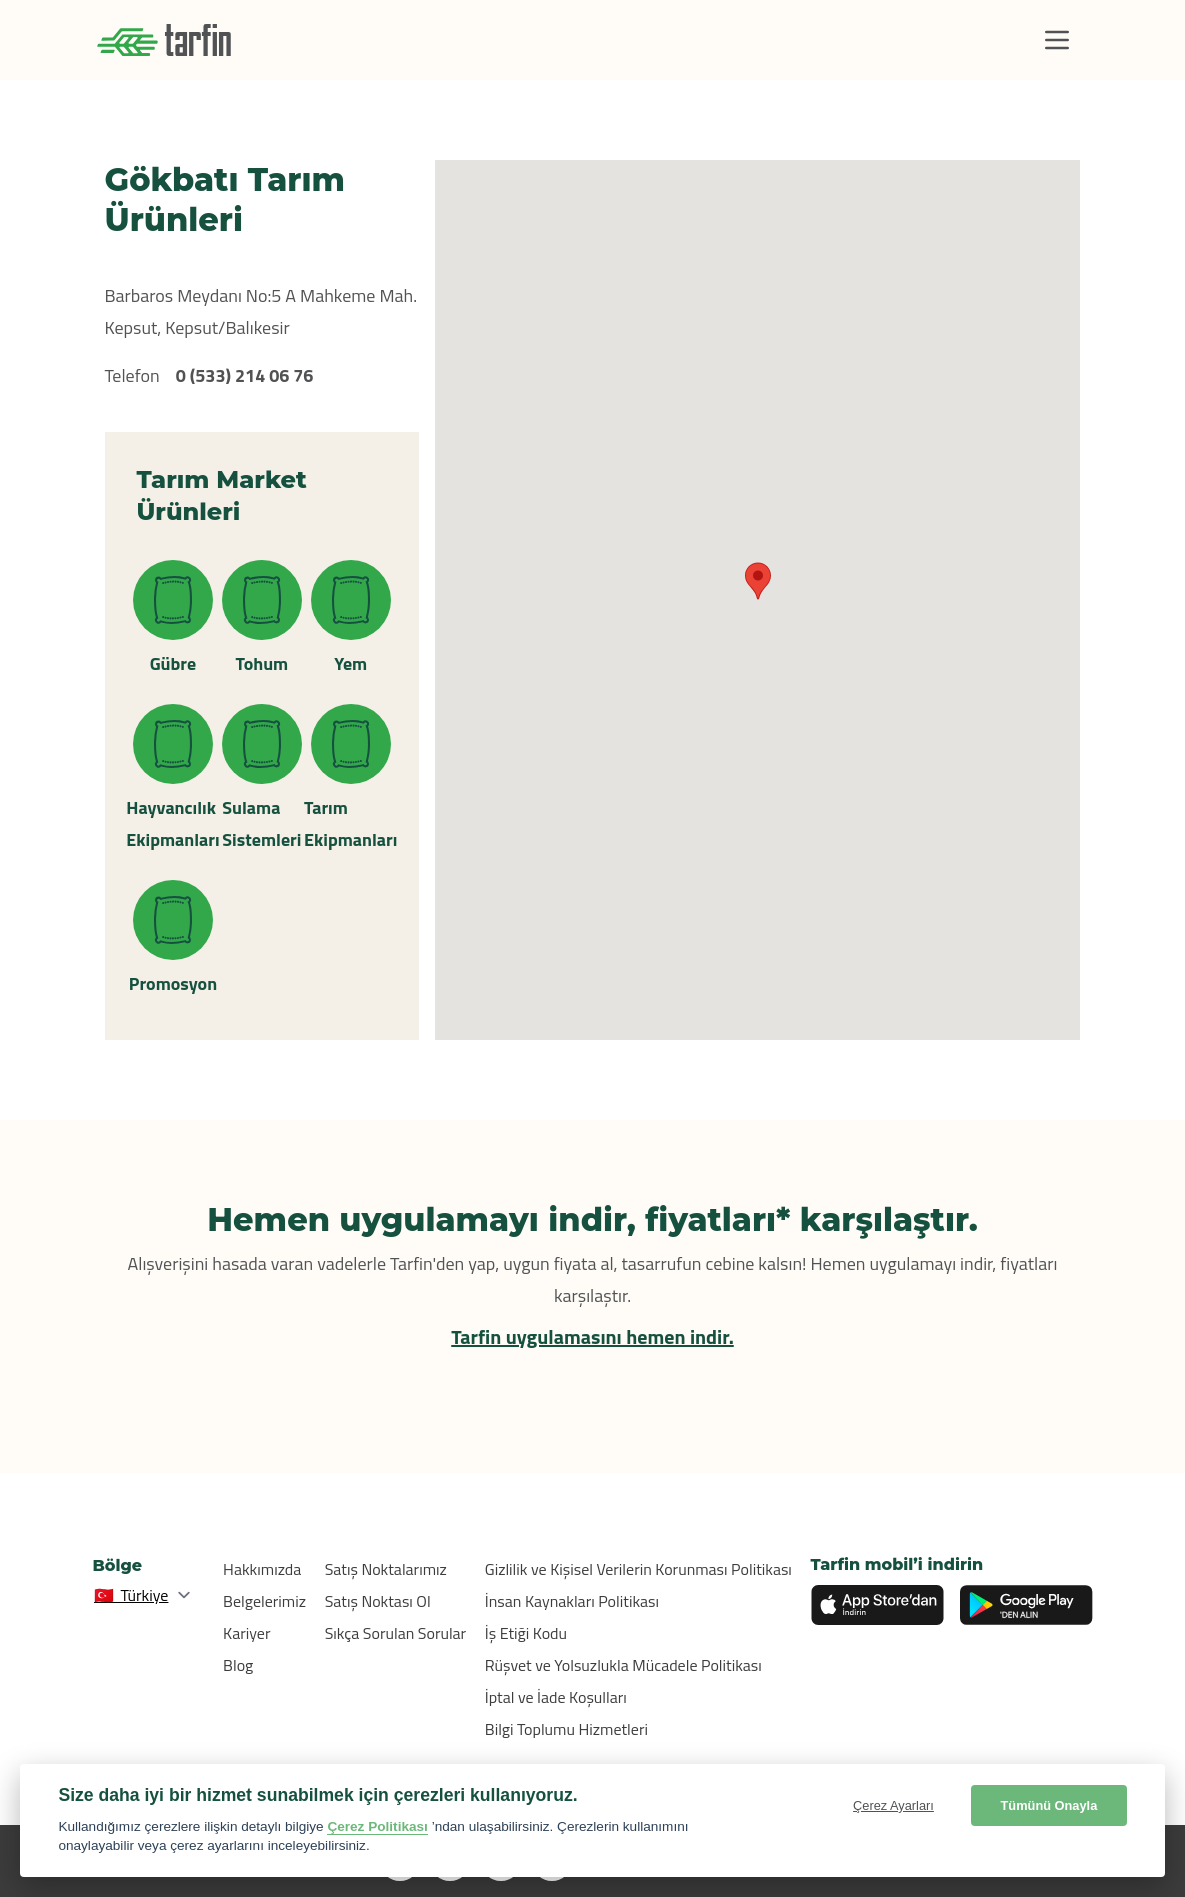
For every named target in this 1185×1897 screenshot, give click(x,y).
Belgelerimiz (264, 1601)
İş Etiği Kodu (526, 1633)
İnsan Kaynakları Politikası (572, 1601)
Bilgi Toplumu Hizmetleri (566, 1729)
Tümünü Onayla (1049, 1805)
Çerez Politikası (377, 1826)
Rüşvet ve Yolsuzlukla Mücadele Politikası (623, 1665)
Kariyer (246, 1633)
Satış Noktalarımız (386, 1569)
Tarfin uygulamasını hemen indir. (592, 1336)
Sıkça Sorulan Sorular (396, 1633)
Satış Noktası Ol (378, 1601)
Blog (238, 1665)
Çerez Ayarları (893, 1805)
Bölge (118, 1565)
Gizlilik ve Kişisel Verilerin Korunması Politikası (638, 1569)
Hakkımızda (262, 1569)
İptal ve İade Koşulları (556, 1697)
